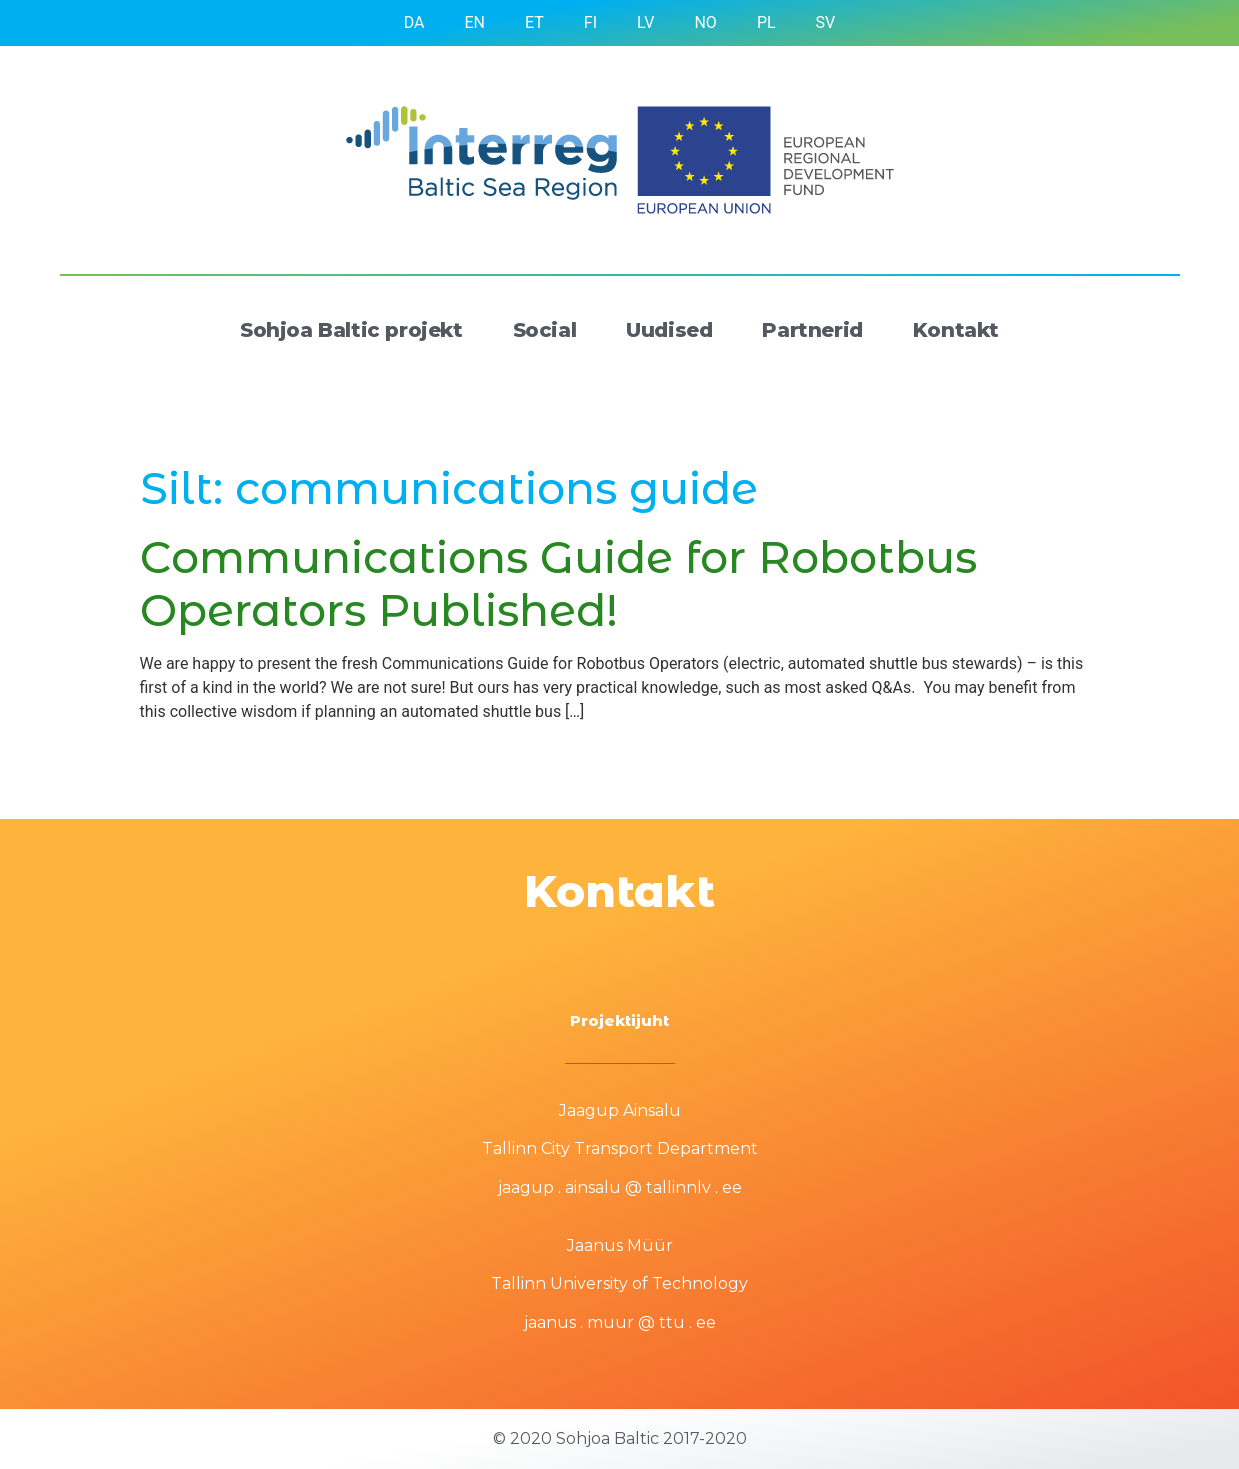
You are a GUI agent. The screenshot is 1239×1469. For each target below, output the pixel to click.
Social (545, 330)
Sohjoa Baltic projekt (351, 330)
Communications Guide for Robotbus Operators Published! (558, 583)
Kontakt (956, 330)
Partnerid (812, 330)
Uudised (669, 330)
